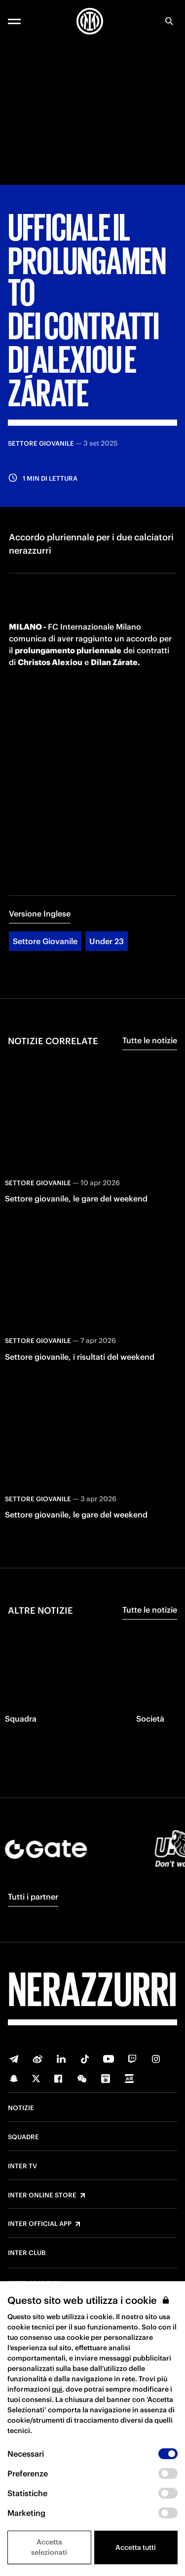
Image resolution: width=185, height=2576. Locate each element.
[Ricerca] (169, 21)
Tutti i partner (33, 1897)
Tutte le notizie (149, 1040)
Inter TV (22, 2166)
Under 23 (106, 941)
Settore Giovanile (45, 941)
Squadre (23, 2137)
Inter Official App (40, 2224)
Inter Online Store (42, 2195)
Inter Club (26, 2253)
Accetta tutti (135, 2547)
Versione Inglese (40, 913)
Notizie (21, 2108)
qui (57, 2389)
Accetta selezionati (49, 2547)
